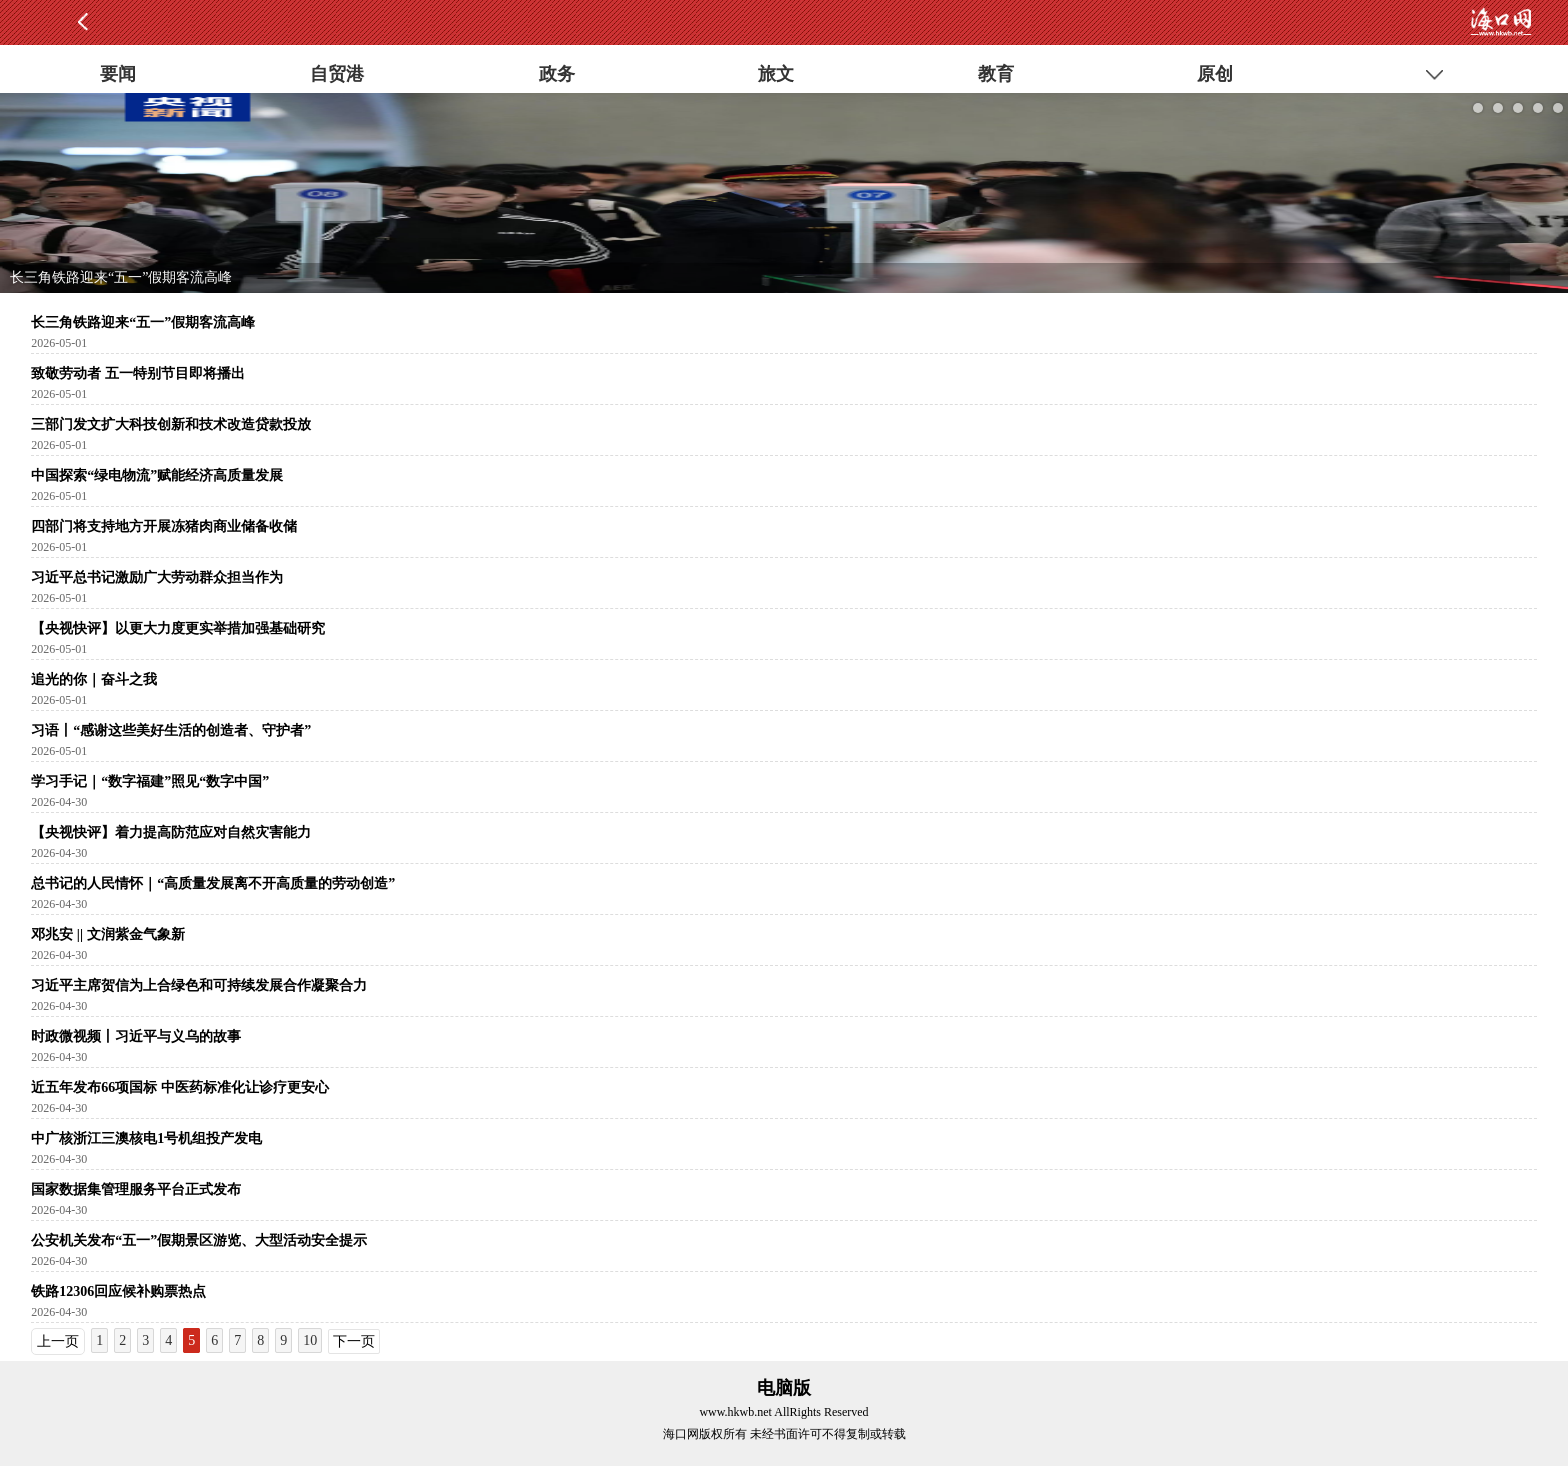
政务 (557, 74)
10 (310, 1340)
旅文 (776, 74)
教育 (996, 74)
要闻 (118, 74)
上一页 (58, 1341)
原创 (1215, 74)
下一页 (354, 1341)
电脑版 (784, 1388)
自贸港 (337, 74)
